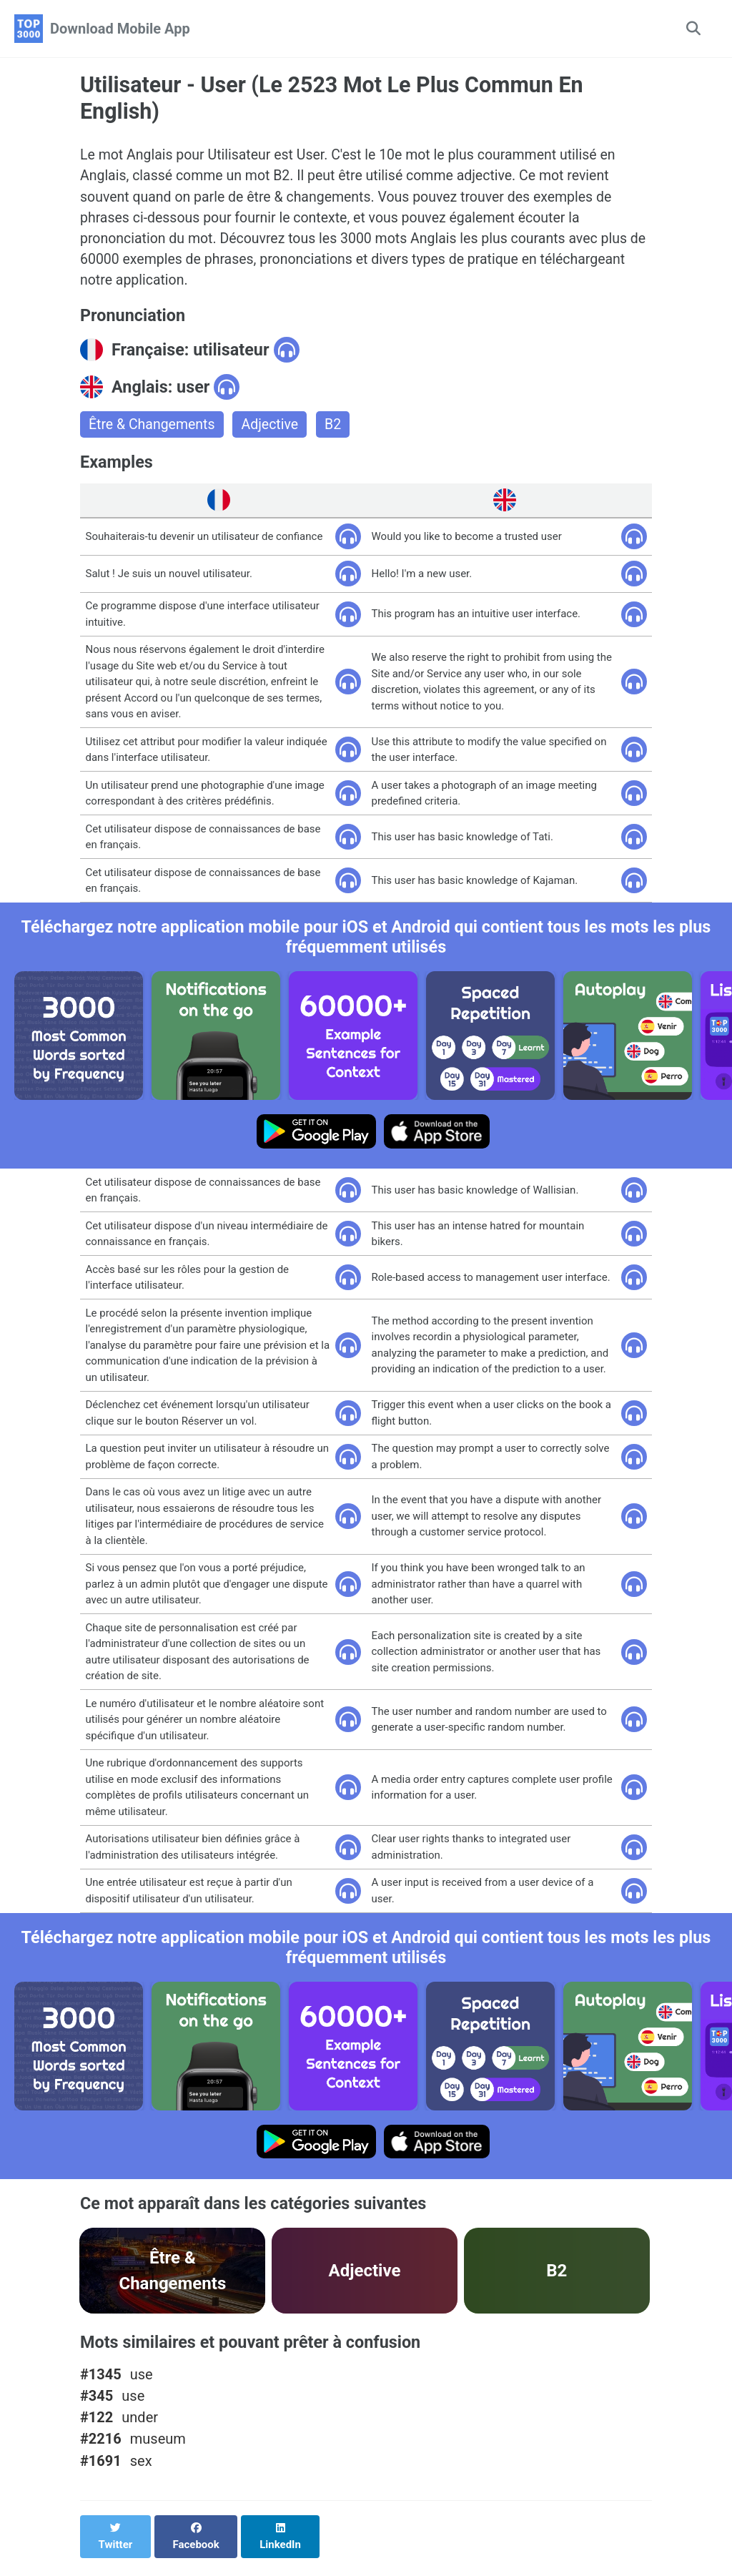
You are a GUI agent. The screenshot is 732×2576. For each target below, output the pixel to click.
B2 (338, 430)
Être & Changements (153, 430)
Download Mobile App (120, 28)
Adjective (273, 430)
